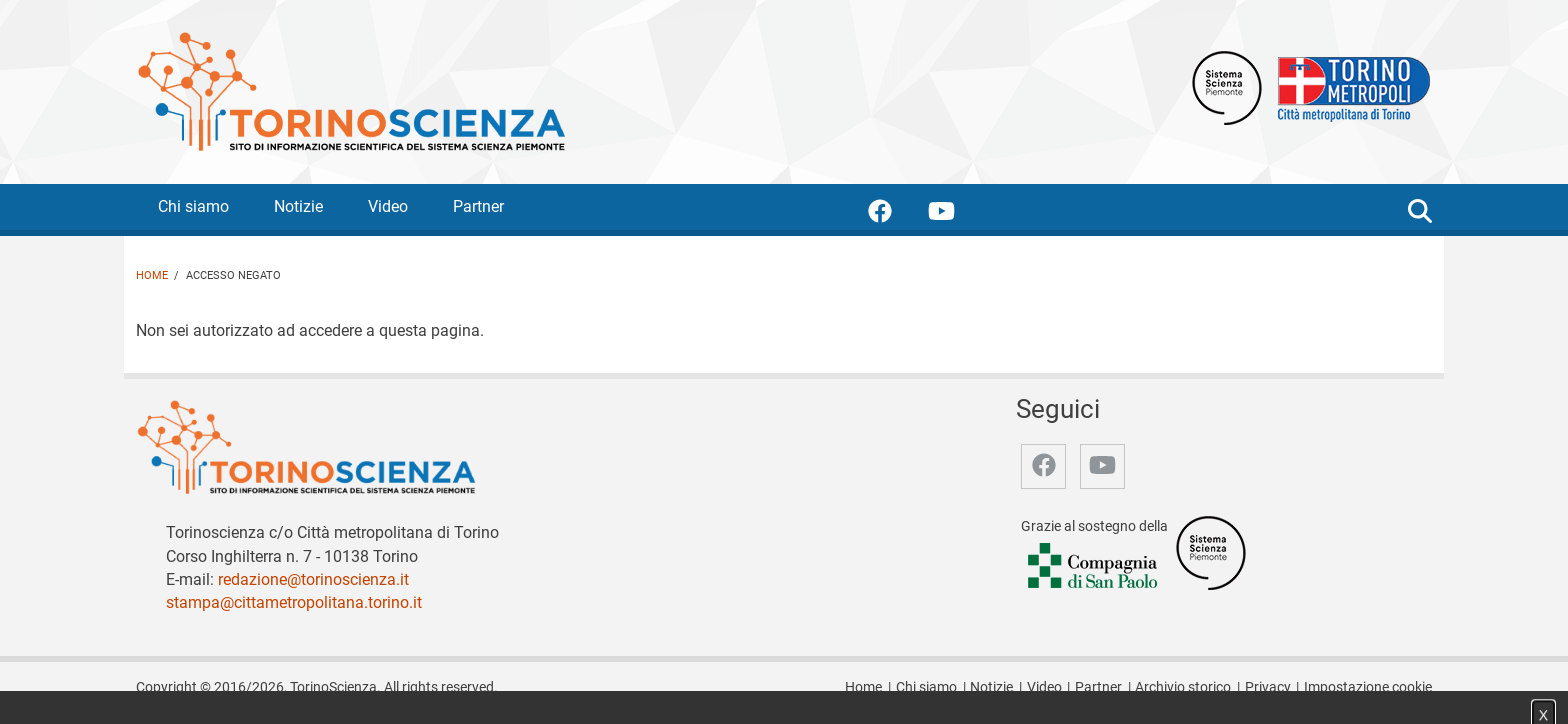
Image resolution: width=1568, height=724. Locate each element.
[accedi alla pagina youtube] (957, 214)
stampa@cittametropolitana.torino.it (294, 602)
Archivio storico (1183, 687)
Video (388, 206)
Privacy (1268, 687)
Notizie (298, 206)
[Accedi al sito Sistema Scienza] (1211, 552)
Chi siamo (193, 206)
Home (152, 275)
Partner (478, 206)
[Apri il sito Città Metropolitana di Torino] (1349, 86)
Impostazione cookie (1368, 687)
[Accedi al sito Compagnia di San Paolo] (1094, 567)
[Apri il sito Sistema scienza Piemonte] (1227, 86)
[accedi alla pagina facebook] (896, 214)
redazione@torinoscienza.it (313, 579)
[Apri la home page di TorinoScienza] (351, 90)
